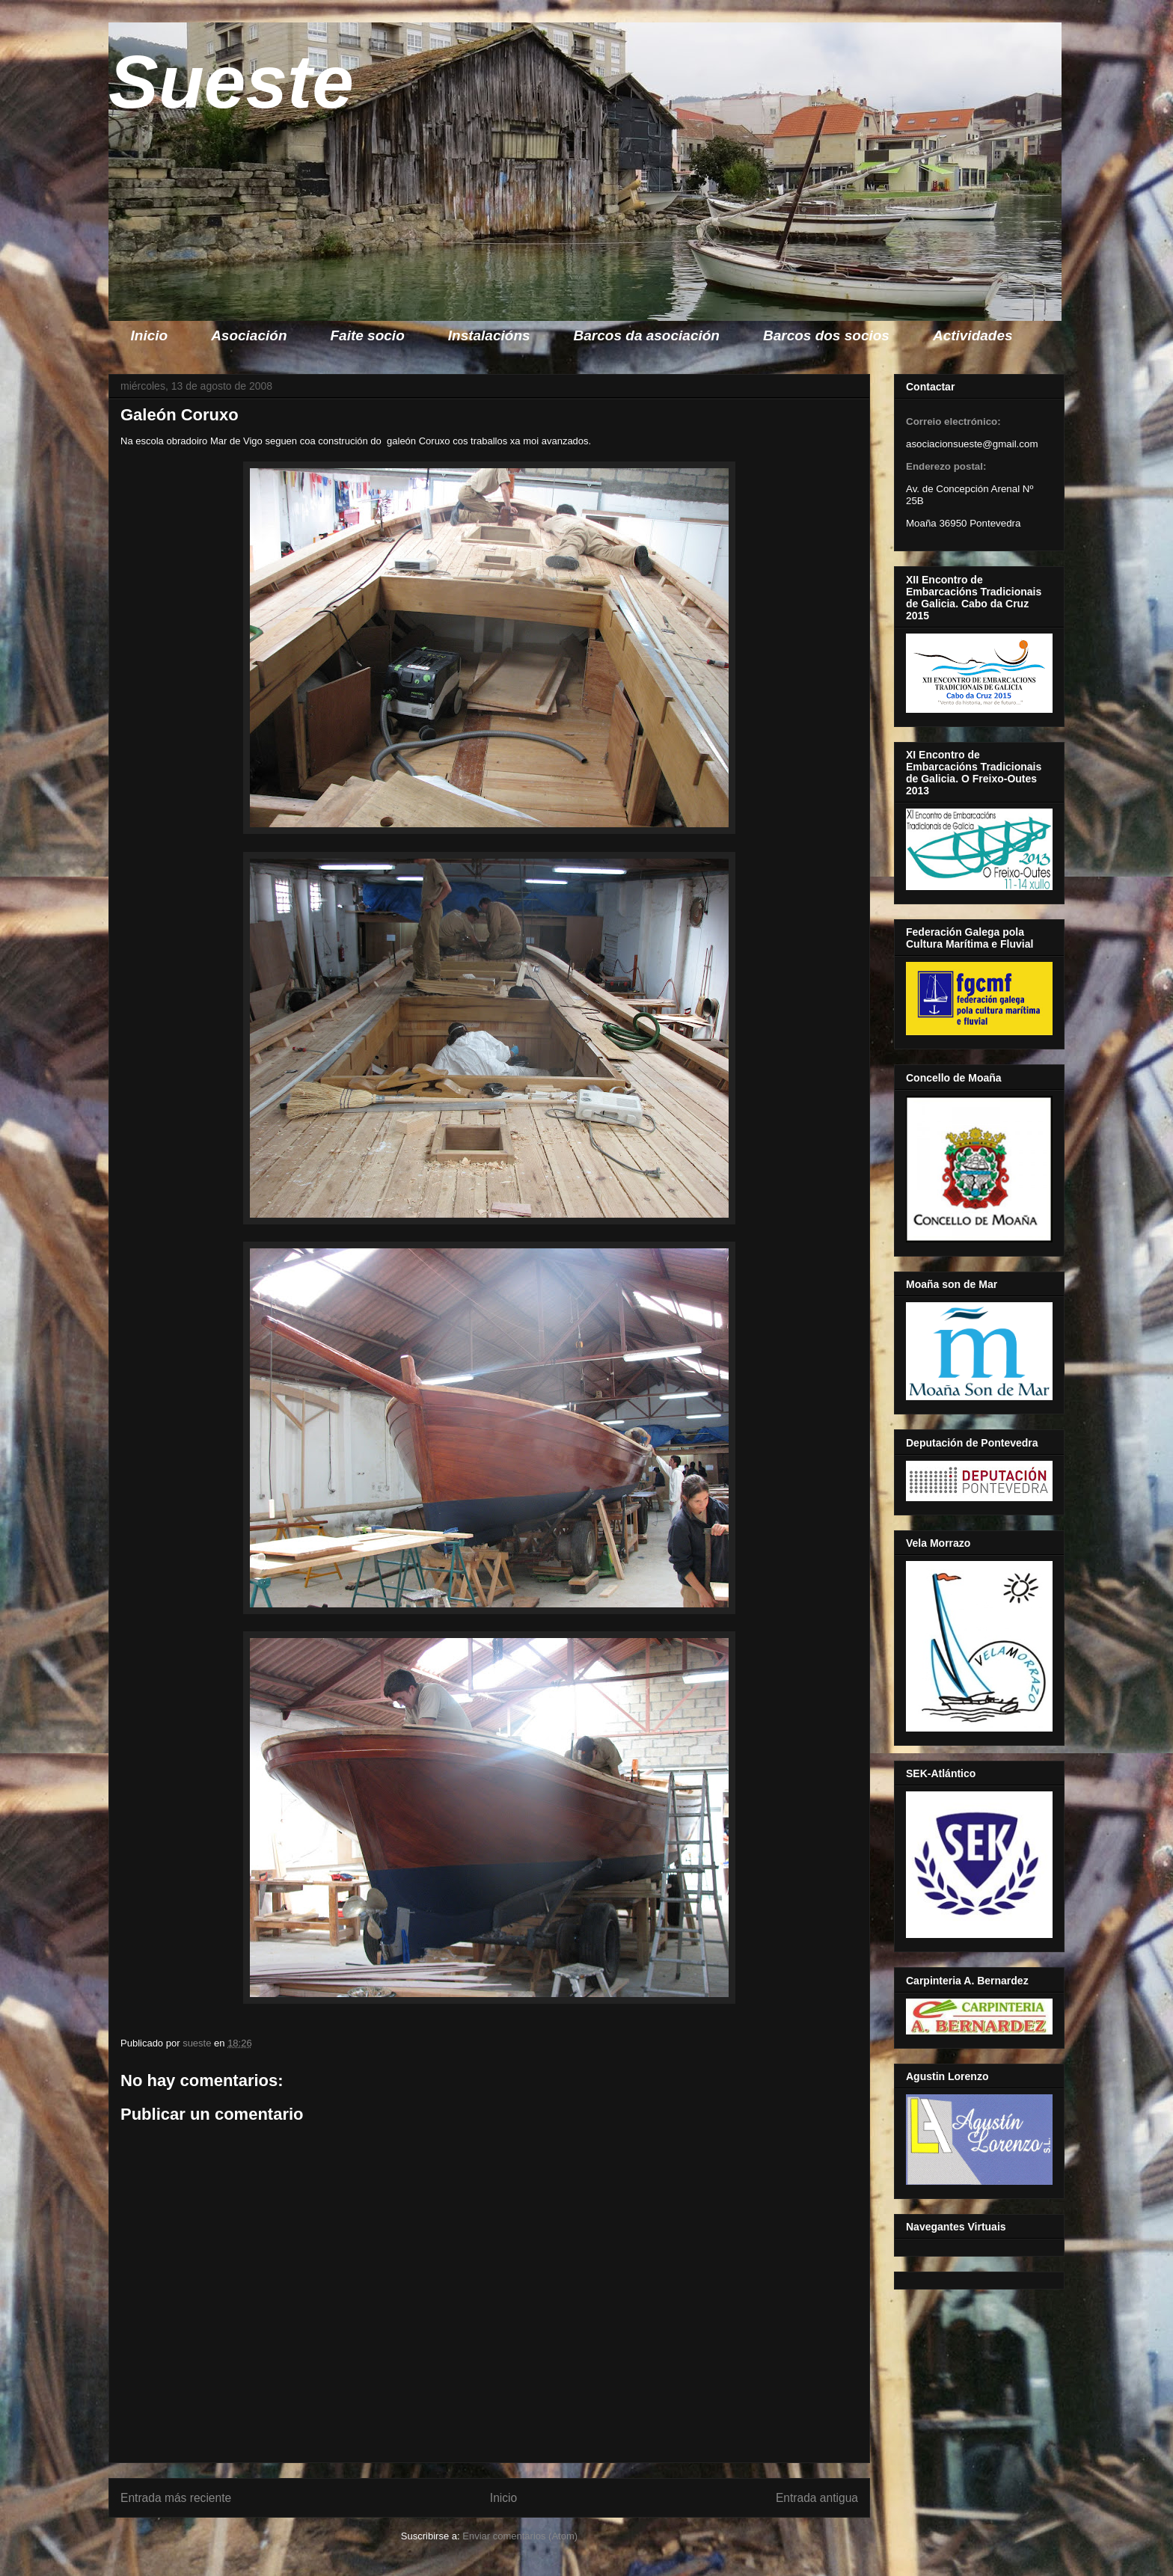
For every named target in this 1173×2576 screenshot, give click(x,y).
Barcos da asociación (647, 335)
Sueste (231, 81)
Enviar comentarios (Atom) (520, 2536)
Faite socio (368, 335)
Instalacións (489, 335)
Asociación (249, 335)
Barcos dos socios (826, 335)
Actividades (973, 335)
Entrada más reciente (175, 2497)
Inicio (149, 335)
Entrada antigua (817, 2497)
